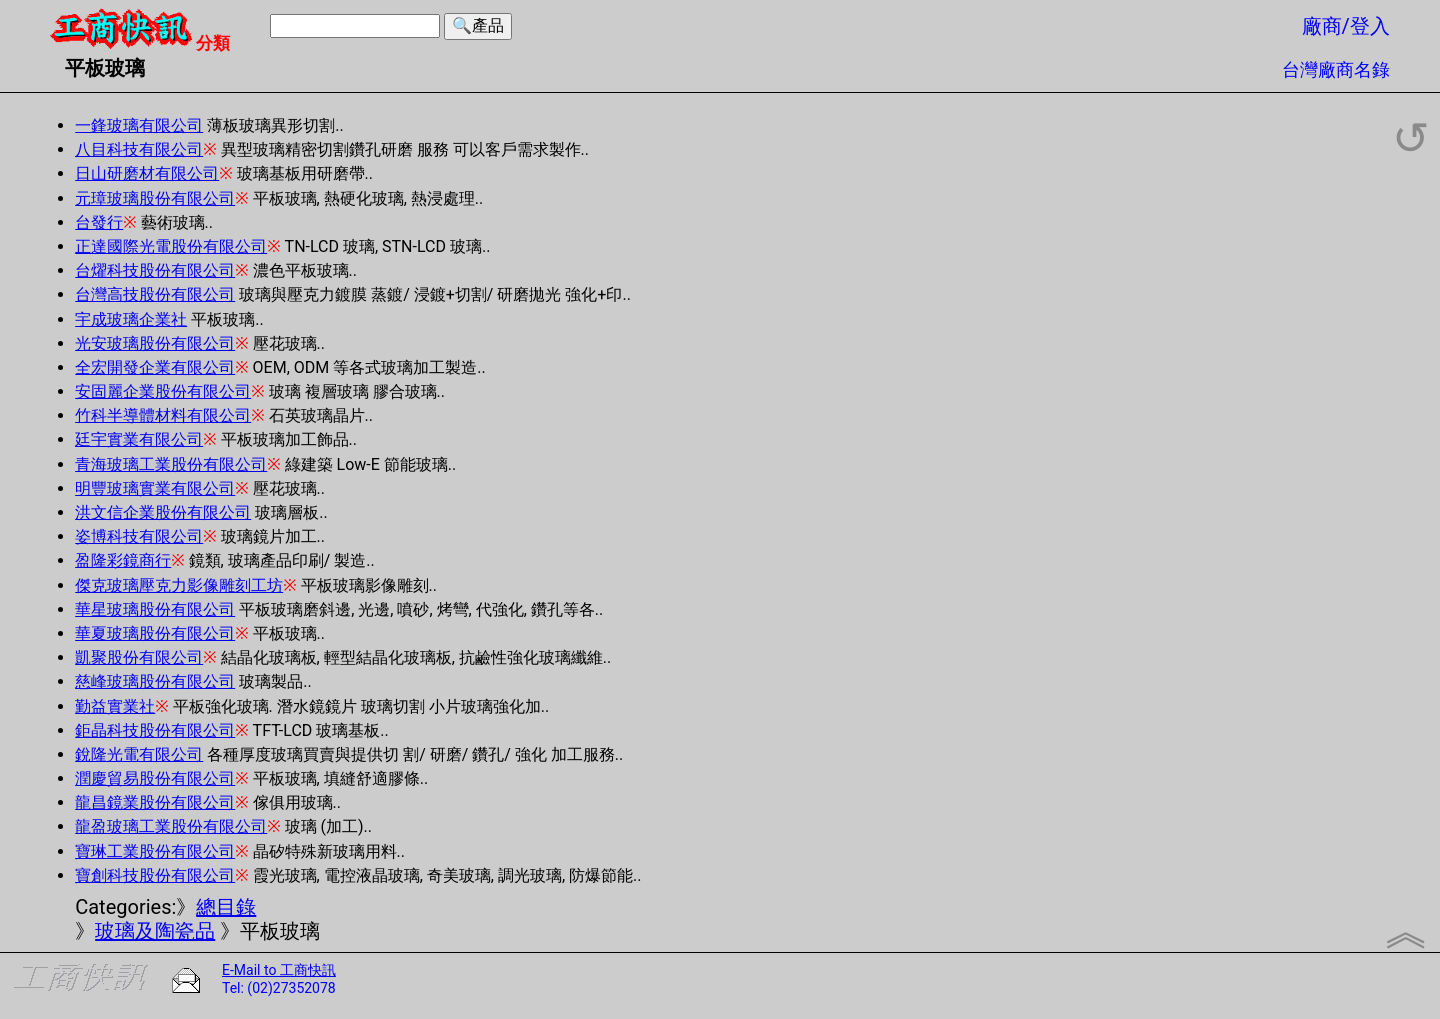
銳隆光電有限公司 (139, 754)
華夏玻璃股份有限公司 (155, 633)
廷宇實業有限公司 (139, 439)
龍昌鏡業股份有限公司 (155, 802)
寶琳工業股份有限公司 (155, 851)
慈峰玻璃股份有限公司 (155, 681)
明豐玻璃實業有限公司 (155, 488)
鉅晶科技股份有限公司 (155, 730)
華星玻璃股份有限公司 (155, 609)
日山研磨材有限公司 (147, 173)
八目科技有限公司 (139, 149)
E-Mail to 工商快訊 (279, 970)
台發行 (99, 222)
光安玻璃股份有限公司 (155, 343)
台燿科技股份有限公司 (155, 270)
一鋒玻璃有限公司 (139, 125)
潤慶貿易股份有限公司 (155, 778)
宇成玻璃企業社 (131, 319)
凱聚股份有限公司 (139, 657)
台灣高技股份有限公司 (155, 294)
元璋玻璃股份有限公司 (155, 198)
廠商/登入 (1346, 26)
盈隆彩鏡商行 (123, 560)
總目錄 (226, 907)
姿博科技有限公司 (139, 536)
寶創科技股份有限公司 (155, 875)
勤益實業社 (115, 706)
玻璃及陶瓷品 (155, 931)
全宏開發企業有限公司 (155, 367)
